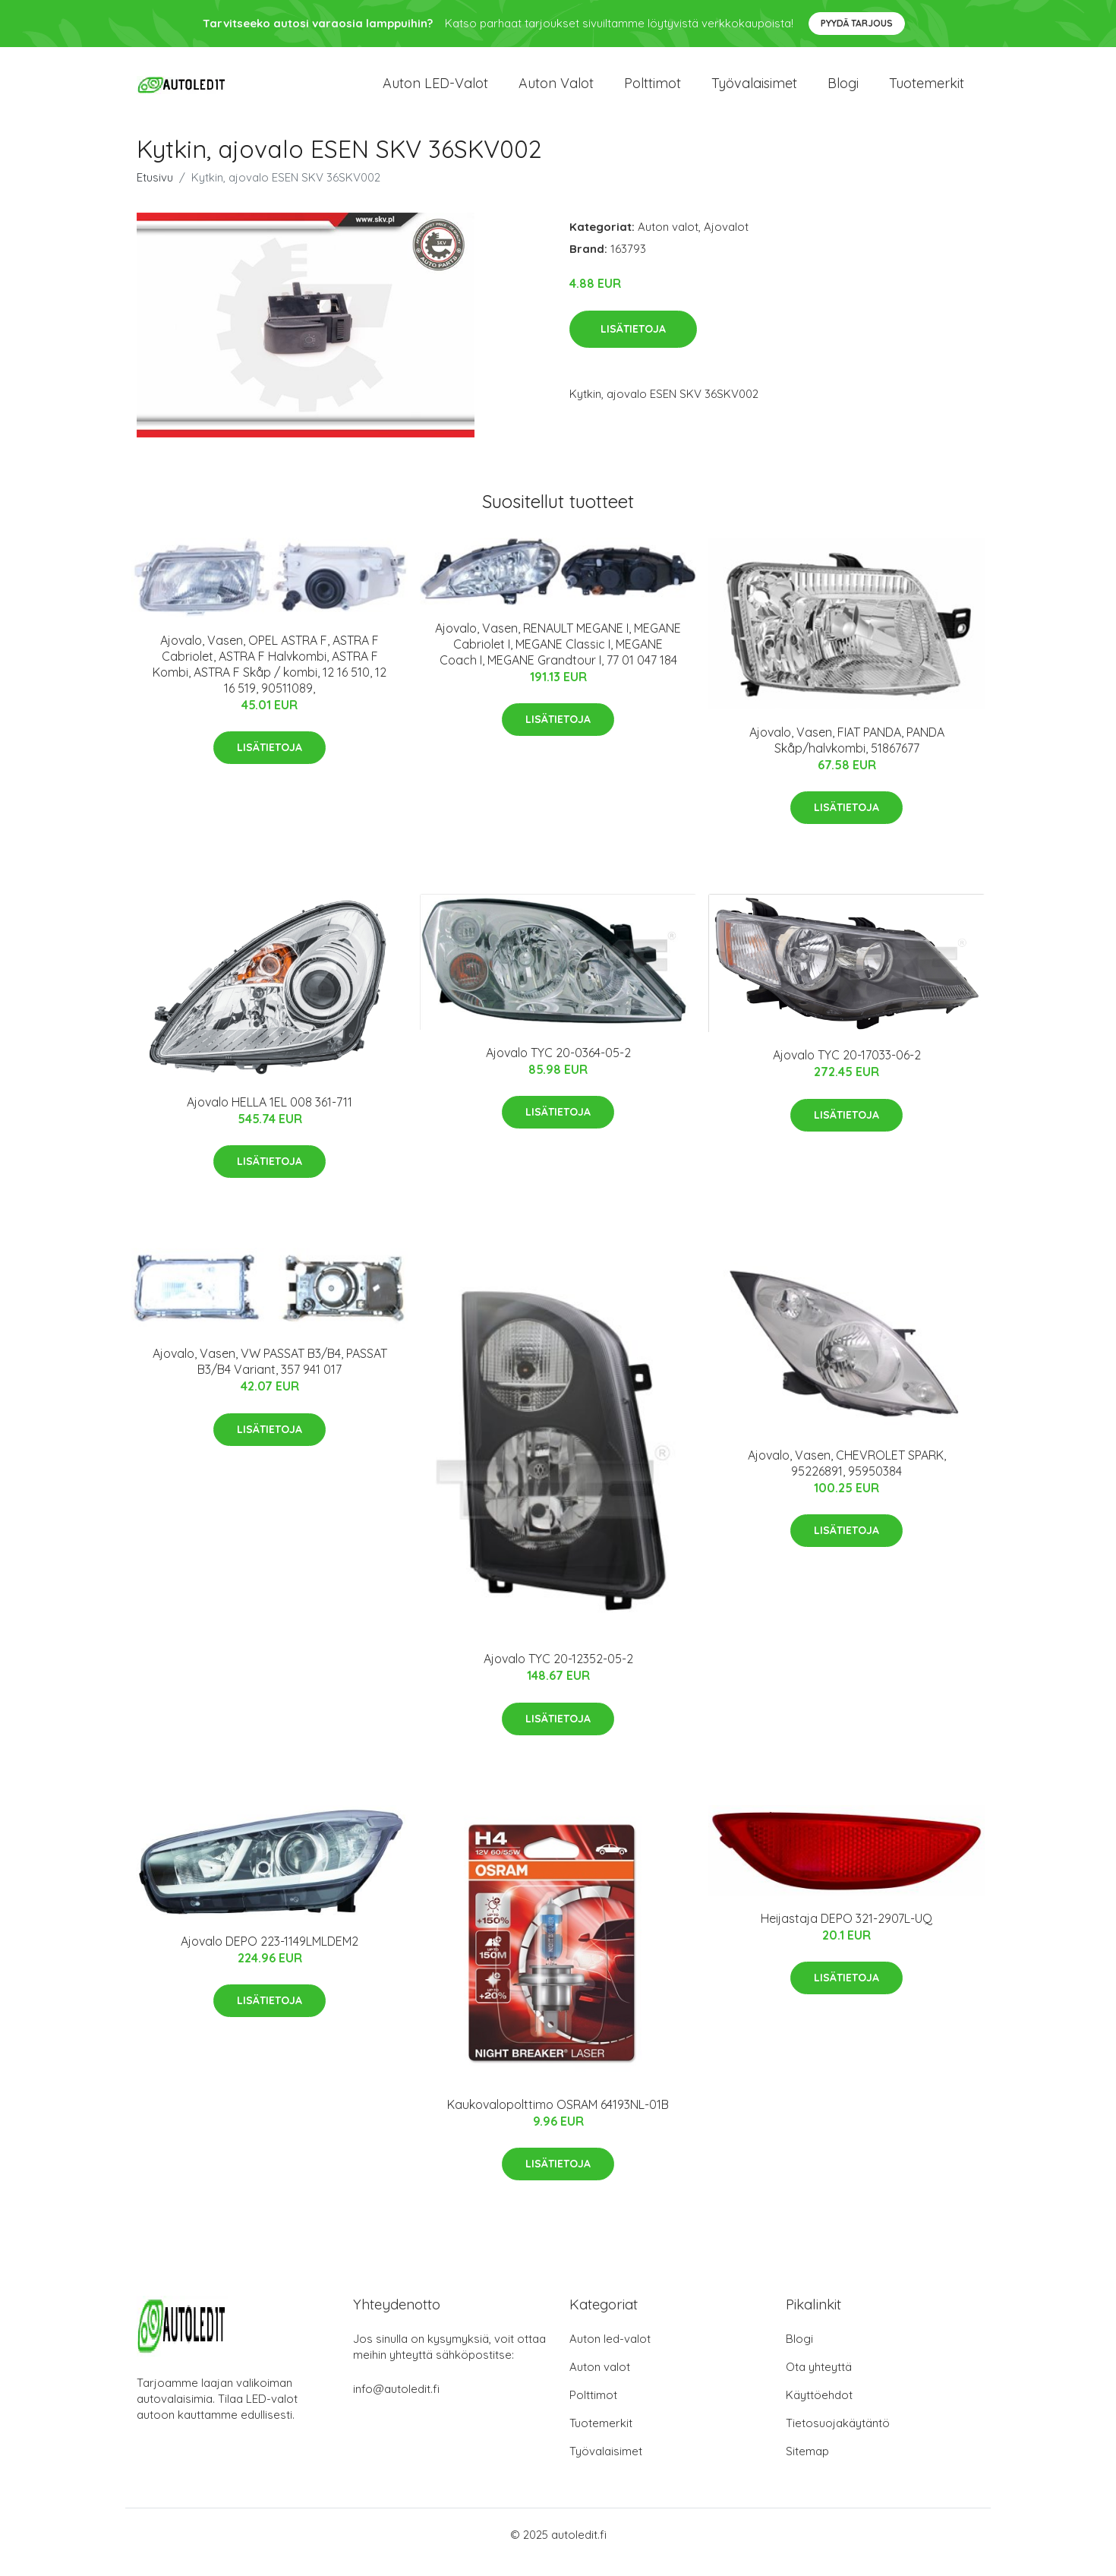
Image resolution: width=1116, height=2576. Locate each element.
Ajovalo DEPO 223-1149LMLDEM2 (269, 1956)
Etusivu (155, 192)
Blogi (843, 90)
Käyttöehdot (819, 2410)
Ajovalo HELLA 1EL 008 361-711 (269, 1117)
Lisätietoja (633, 344)
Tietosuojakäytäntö (838, 2438)
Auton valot (556, 90)
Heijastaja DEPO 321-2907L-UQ (846, 1933)
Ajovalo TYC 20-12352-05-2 (558, 1673)
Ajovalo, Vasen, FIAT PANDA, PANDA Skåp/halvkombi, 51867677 (846, 755)
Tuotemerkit (926, 90)
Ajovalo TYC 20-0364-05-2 (558, 1067)
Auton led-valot (610, 2354)
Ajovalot (726, 242)
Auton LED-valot (435, 90)
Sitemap (807, 2466)
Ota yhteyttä (819, 2382)
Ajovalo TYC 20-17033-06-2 (847, 1070)
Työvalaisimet (754, 90)
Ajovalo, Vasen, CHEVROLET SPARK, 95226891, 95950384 (847, 1478)
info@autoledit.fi (396, 2404)
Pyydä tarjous (857, 23)
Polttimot (652, 90)
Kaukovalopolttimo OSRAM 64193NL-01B (558, 2119)
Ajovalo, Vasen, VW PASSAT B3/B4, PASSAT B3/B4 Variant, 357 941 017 (270, 1376)
